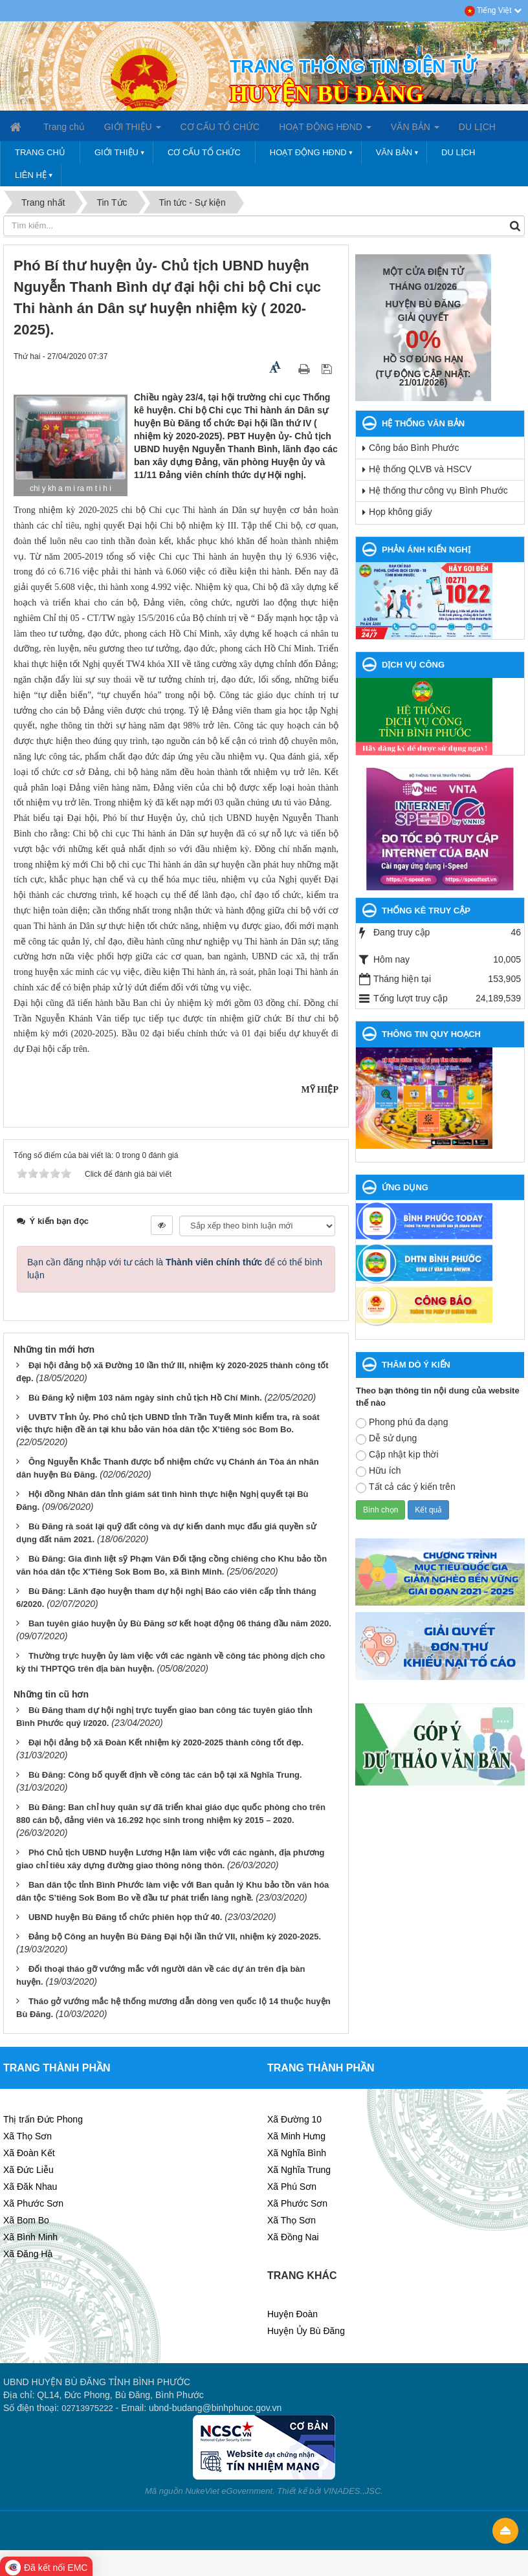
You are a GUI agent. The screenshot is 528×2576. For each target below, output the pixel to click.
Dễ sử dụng (386, 1439)
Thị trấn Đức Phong (43, 2119)
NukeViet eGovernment (228, 2491)
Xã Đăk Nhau (30, 2186)
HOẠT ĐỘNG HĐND (308, 152)
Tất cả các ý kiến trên (406, 1487)
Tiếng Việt (493, 10)
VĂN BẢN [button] (415, 131)
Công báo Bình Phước (414, 447)
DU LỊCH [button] (477, 127)
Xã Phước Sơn (33, 2203)
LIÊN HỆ (31, 175)
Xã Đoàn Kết (29, 2153)
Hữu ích (378, 1471)
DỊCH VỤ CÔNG (413, 665)
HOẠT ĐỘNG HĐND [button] (325, 131)
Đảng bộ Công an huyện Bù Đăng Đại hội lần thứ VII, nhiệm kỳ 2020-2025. (174, 1936)
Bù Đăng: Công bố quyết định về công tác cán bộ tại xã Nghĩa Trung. (165, 1775)
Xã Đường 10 (294, 2119)
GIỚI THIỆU (116, 152)
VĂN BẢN (394, 152)
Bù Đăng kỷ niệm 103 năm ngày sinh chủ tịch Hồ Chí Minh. (145, 1398)
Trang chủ (40, 152)
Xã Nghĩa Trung (299, 2170)
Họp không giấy (400, 512)
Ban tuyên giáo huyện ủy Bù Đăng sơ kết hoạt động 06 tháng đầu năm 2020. (179, 1623)
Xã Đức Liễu (28, 2170)
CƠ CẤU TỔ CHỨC (204, 152)
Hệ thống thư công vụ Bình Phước (438, 490)
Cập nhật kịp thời (397, 1455)
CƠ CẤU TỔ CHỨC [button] (220, 127)
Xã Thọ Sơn (27, 2136)
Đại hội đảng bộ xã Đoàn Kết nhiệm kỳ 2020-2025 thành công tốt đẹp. (165, 1742)
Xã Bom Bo (26, 2220)
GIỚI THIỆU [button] (132, 131)
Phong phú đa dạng (402, 1422)
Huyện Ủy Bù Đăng (306, 2331)
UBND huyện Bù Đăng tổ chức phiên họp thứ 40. (125, 1917)
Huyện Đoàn (292, 2314)
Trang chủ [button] (64, 127)
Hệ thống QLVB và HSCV (420, 469)
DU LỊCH (458, 152)
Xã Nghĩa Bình (296, 2153)
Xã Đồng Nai (293, 2237)
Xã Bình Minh (30, 2237)
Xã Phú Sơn (291, 2186)
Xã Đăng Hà (27, 2254)
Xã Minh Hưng (296, 2136)
